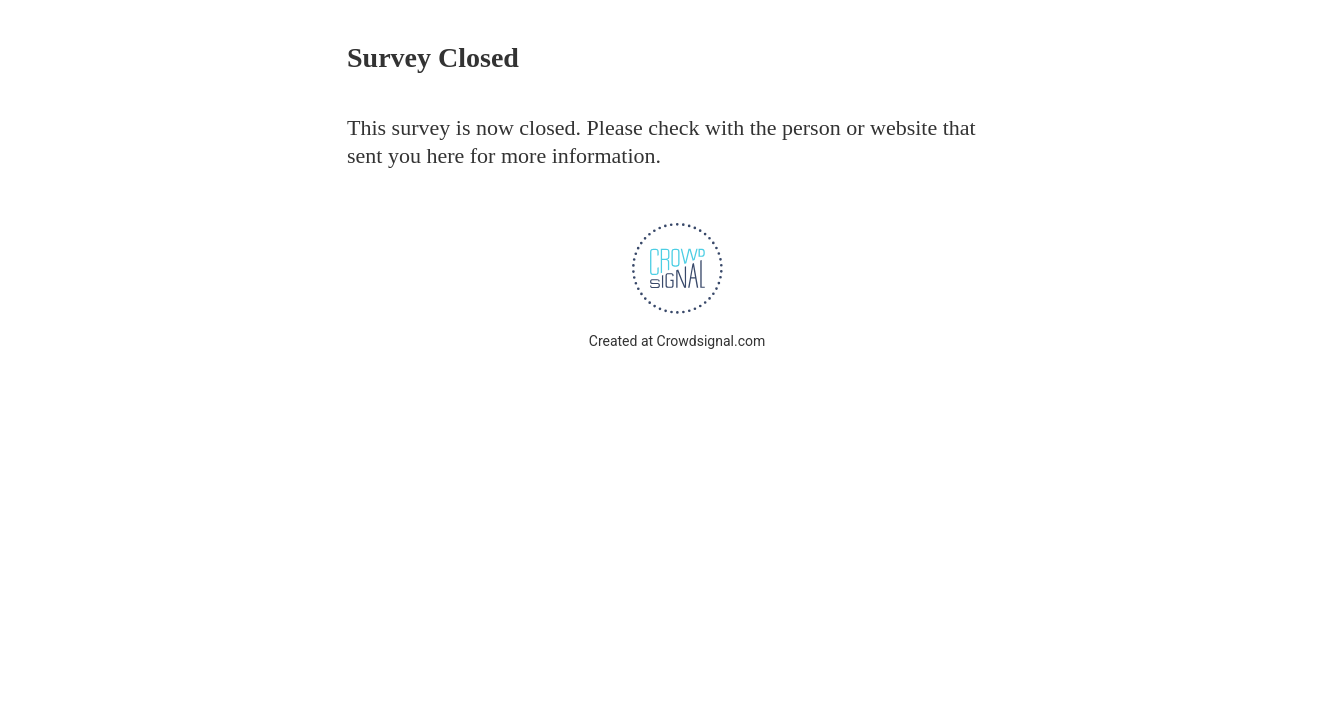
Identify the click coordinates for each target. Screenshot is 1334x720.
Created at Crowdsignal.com (677, 341)
